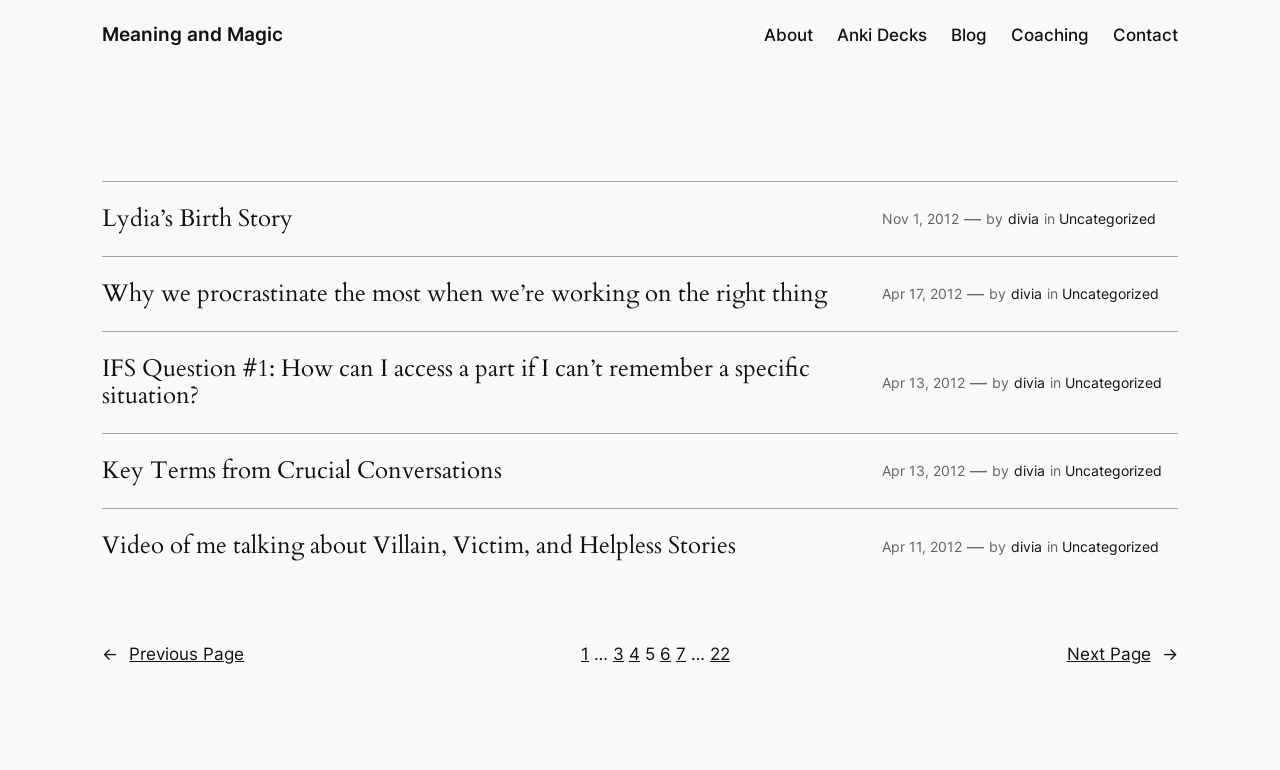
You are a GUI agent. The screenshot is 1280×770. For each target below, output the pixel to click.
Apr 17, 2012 (922, 293)
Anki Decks (882, 35)
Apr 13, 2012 (923, 382)
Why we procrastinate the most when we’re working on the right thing (464, 294)
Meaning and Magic (192, 34)
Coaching (1050, 35)
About (788, 35)
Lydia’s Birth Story (197, 219)
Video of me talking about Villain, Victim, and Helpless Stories (419, 546)
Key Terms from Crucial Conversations (302, 471)
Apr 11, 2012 (922, 546)
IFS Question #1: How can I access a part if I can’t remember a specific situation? (456, 382)
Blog (969, 35)
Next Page (1122, 654)
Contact (1145, 35)
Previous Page (173, 654)
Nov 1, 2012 (920, 218)
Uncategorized (1107, 218)
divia (1023, 218)
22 (720, 654)
